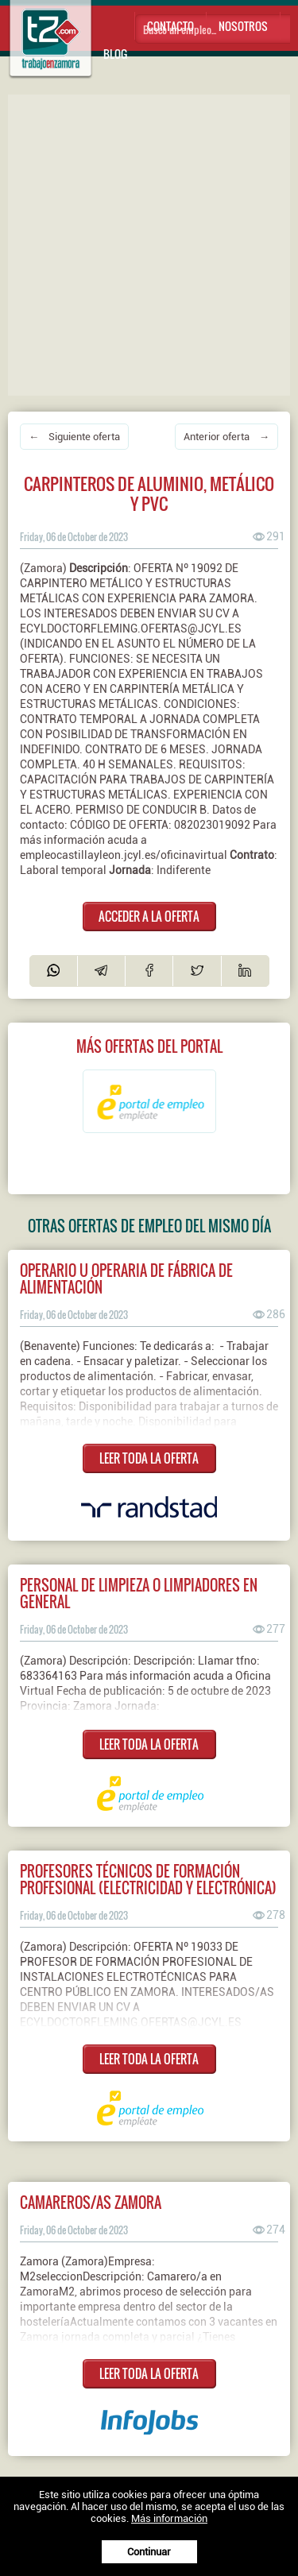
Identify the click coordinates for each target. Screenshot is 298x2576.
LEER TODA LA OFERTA (149, 1458)
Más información (169, 2518)
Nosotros (243, 26)
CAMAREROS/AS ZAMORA (90, 2202)
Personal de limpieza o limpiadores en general (138, 1593)
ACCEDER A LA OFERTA (149, 916)
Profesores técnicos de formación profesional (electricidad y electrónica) (148, 1879)
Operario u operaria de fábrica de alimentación (126, 1278)
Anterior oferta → (226, 437)
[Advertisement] (149, 244)
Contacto (170, 26)
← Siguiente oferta (74, 437)
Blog (115, 54)
